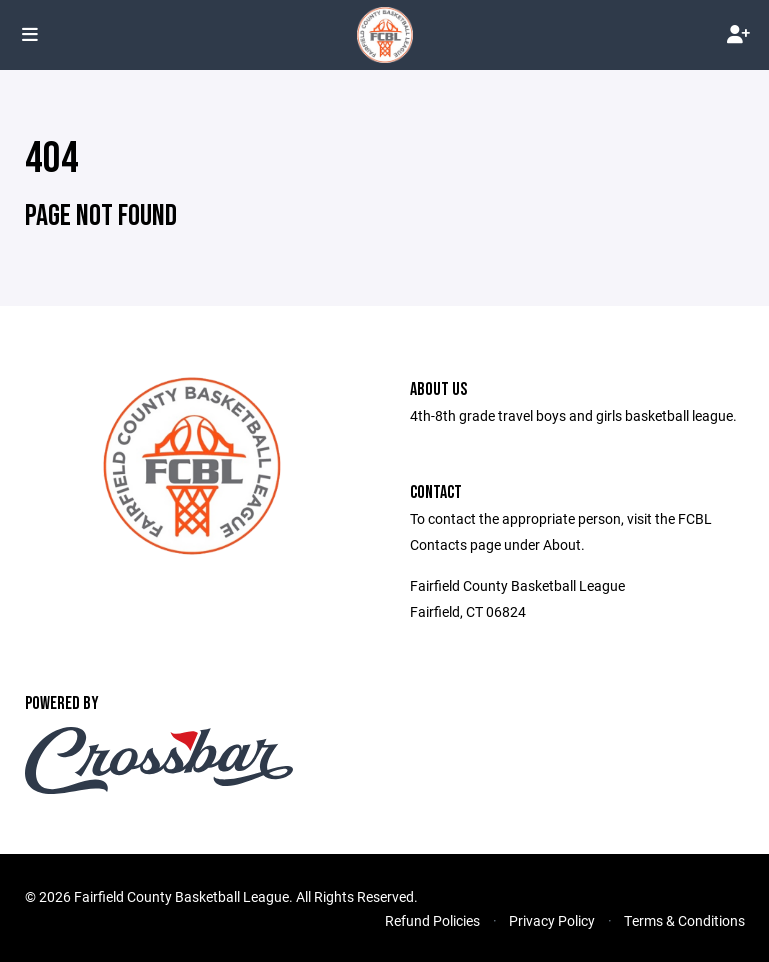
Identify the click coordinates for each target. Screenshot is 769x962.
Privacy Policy (552, 920)
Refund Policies (432, 920)
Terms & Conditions (684, 920)
